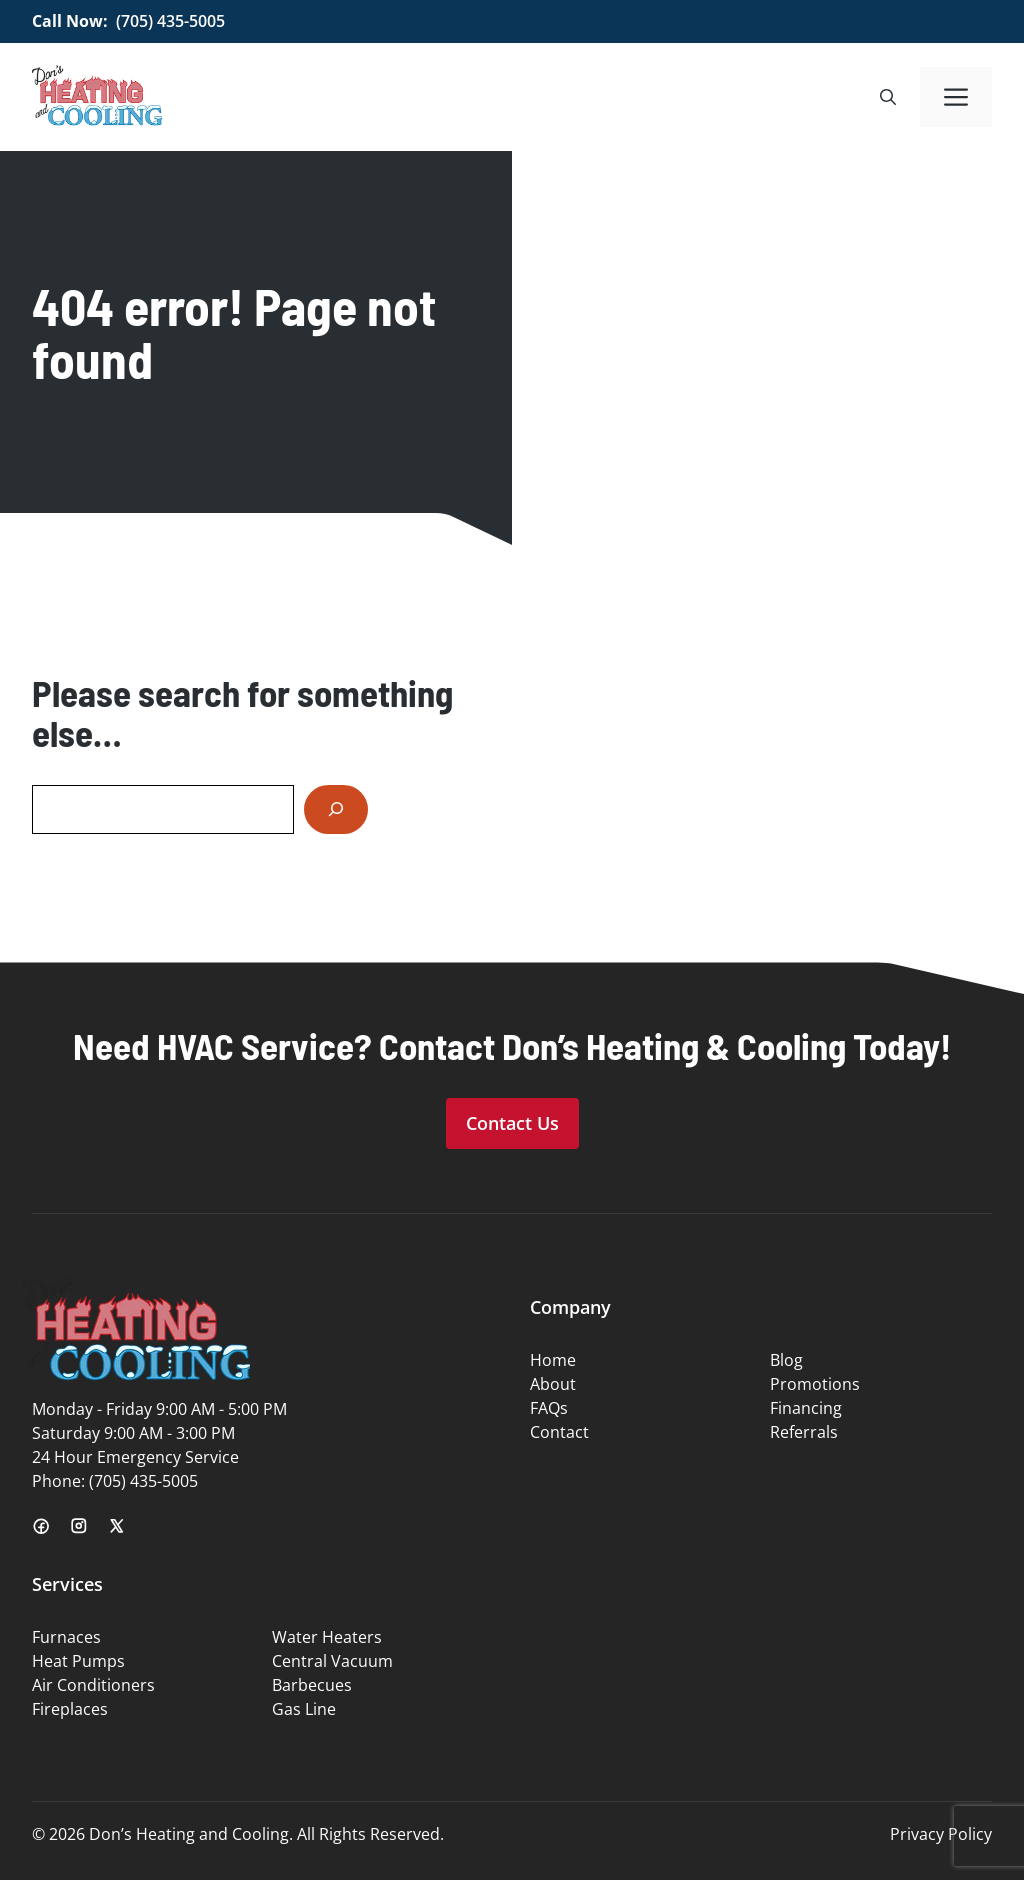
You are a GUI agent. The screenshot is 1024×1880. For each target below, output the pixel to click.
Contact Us (512, 1123)
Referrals (804, 1432)
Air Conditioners (93, 1685)
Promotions (815, 1384)
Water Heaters (327, 1637)
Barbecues (312, 1685)
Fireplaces (70, 1709)
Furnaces (66, 1637)
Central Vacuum (332, 1661)
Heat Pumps (78, 1661)
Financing (806, 1408)
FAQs (549, 1408)
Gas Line (304, 1709)
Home (553, 1360)
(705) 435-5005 (170, 21)
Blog (786, 1360)
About (553, 1384)
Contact (559, 1432)
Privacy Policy (941, 1834)
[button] (888, 97)
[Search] (336, 809)
